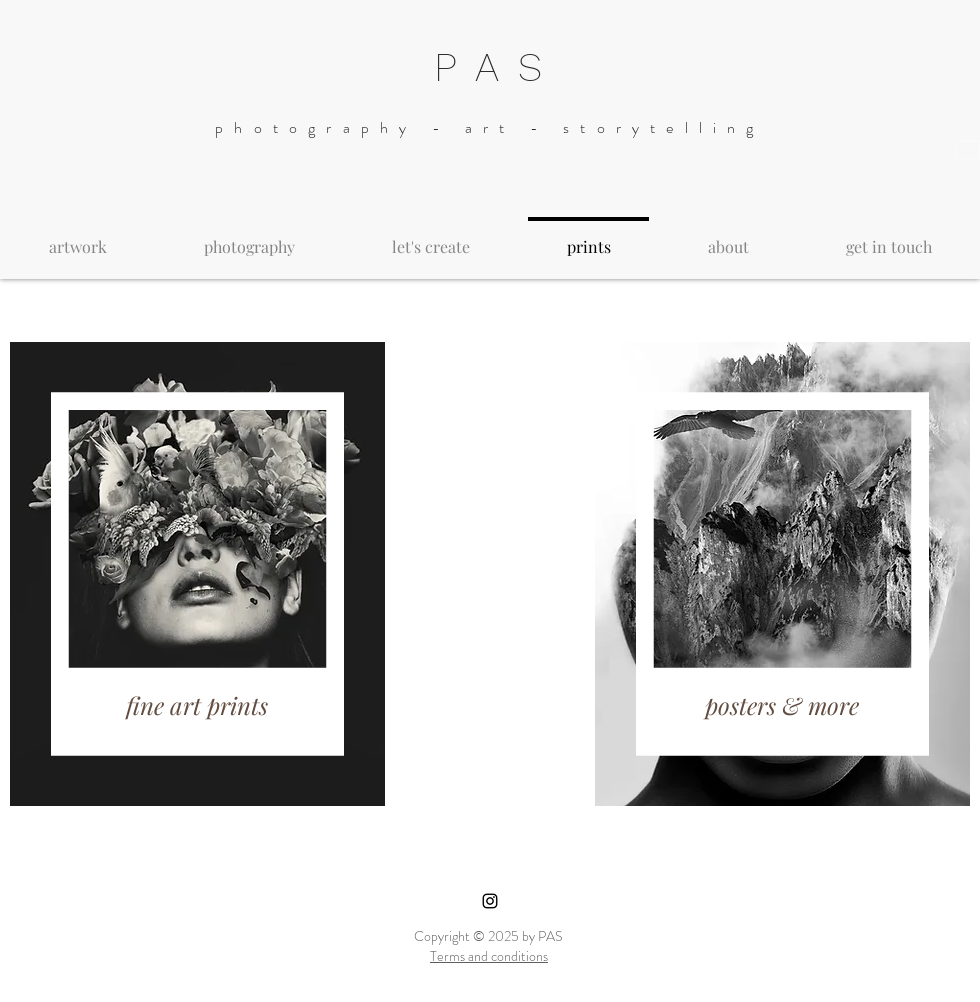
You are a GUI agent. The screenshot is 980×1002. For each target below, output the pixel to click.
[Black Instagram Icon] (490, 901)
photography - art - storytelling (489, 127)
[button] (968, 145)
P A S (490, 67)
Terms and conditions (489, 956)
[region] (197, 574)
